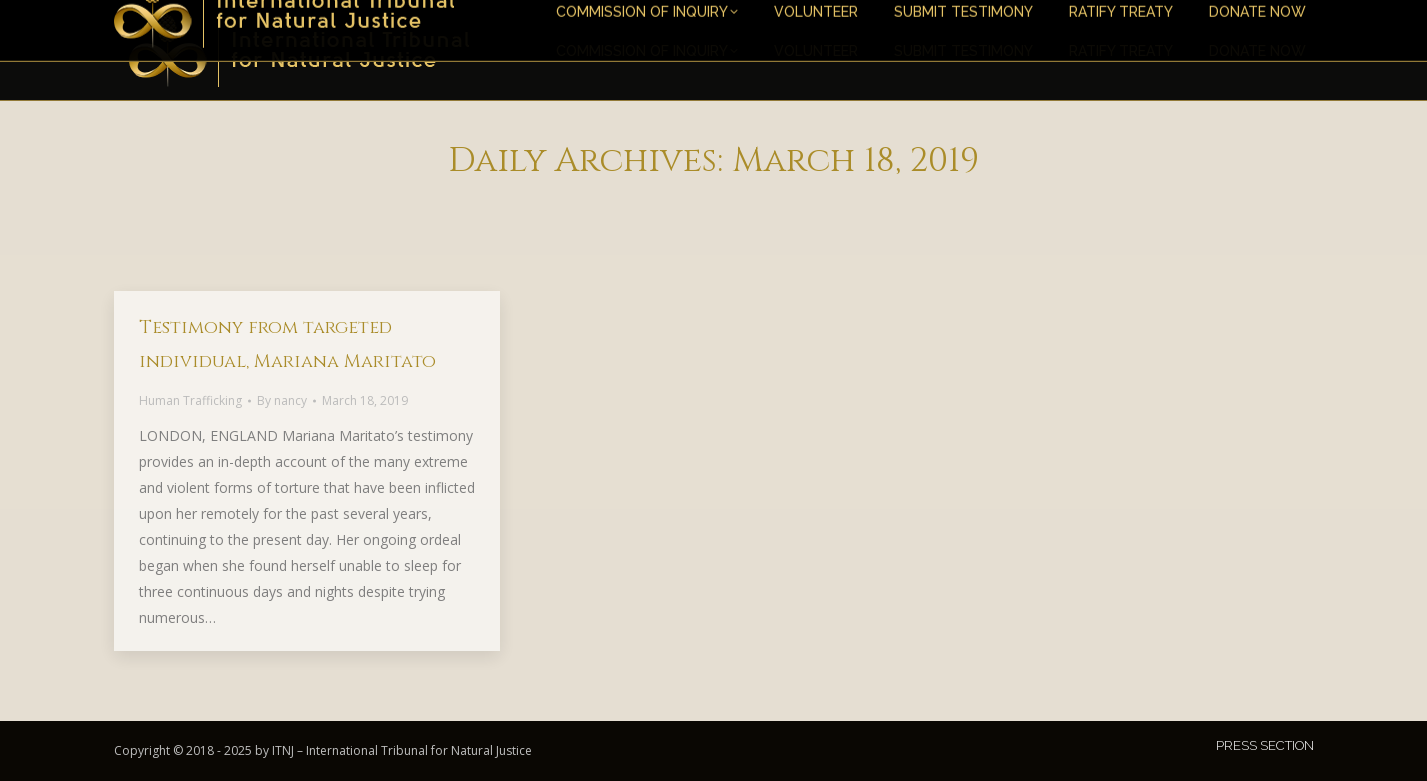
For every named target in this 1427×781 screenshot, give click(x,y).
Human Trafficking (190, 400)
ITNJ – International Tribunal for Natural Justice (402, 750)
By (282, 400)
